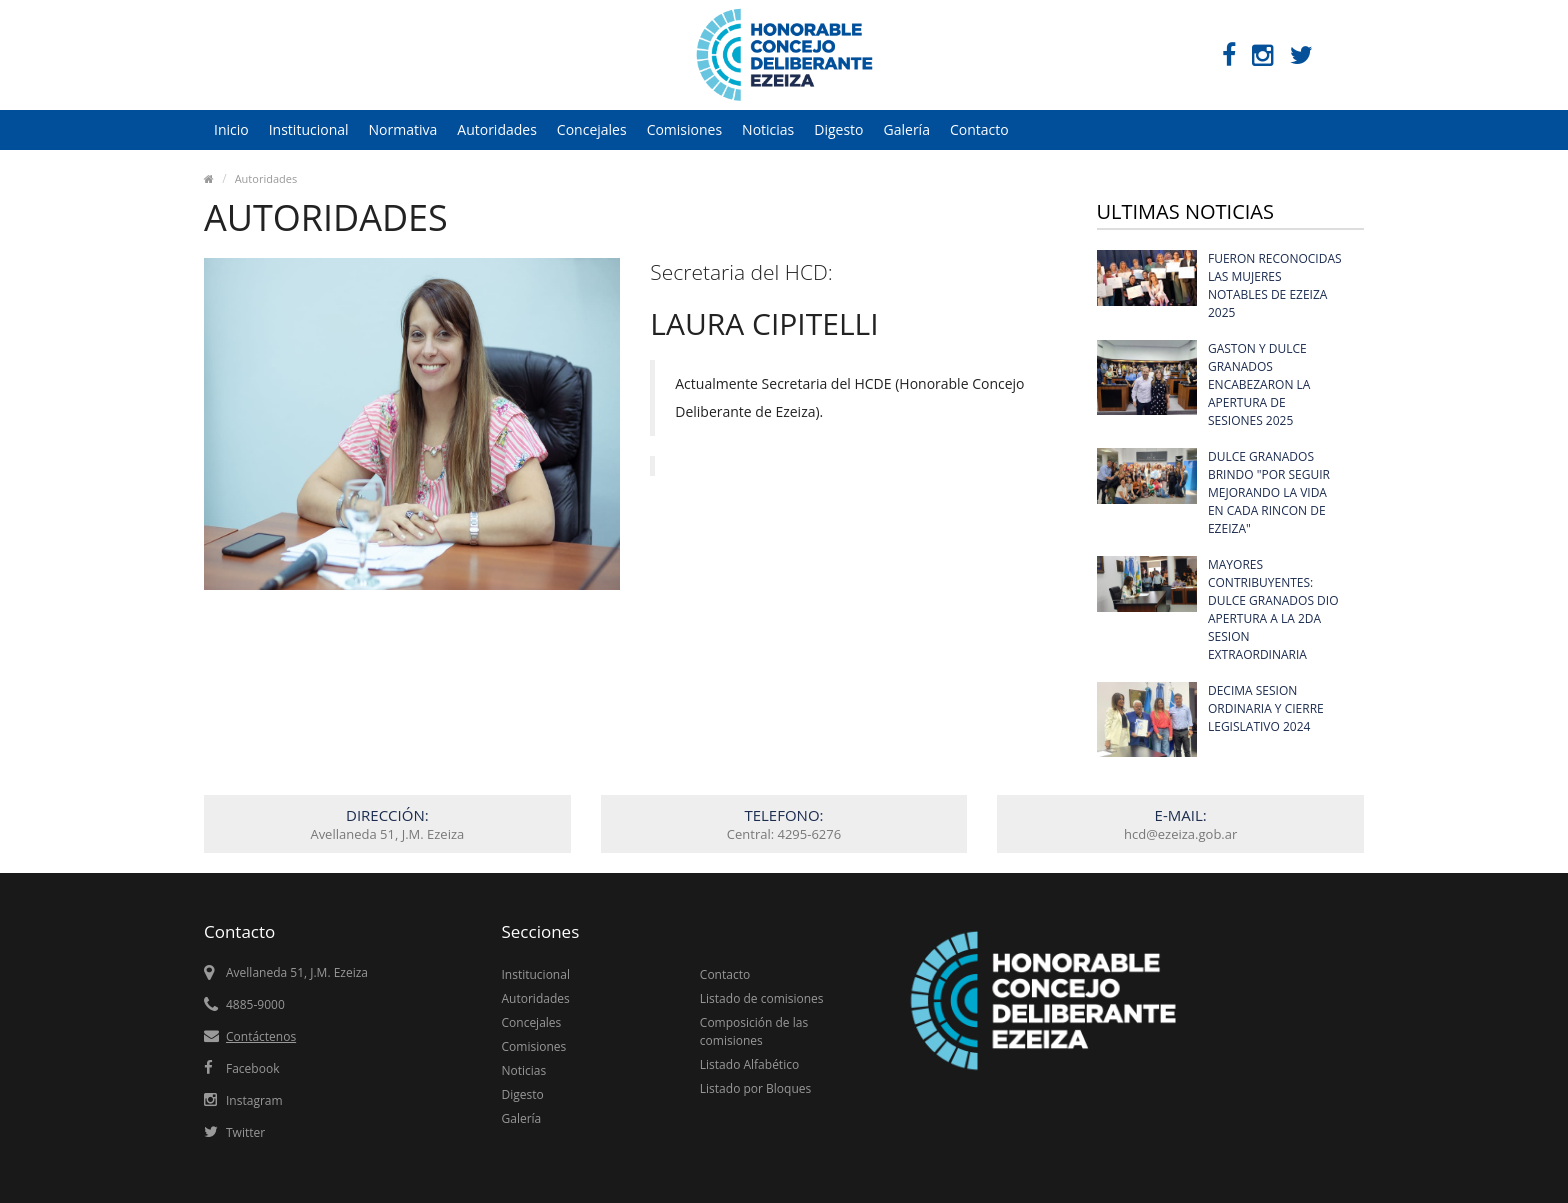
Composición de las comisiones (754, 1031)
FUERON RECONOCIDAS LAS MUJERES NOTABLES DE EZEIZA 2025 (1275, 285)
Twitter (245, 1132)
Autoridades (497, 129)
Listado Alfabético (749, 1064)
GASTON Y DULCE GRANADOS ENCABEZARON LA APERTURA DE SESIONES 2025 (1259, 384)
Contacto (979, 129)
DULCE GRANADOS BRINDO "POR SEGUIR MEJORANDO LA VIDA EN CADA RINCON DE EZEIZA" (1269, 492)
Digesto (838, 129)
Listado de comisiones (762, 998)
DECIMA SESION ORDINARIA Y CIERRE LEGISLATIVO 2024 (1266, 708)
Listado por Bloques (755, 1088)
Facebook (252, 1068)
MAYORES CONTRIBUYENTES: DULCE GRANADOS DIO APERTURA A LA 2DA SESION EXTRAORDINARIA (1273, 609)
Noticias (768, 129)
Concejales (592, 129)
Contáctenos (261, 1036)
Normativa (403, 129)
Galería (907, 129)
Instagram (254, 1100)
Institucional (309, 129)
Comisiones (684, 129)
